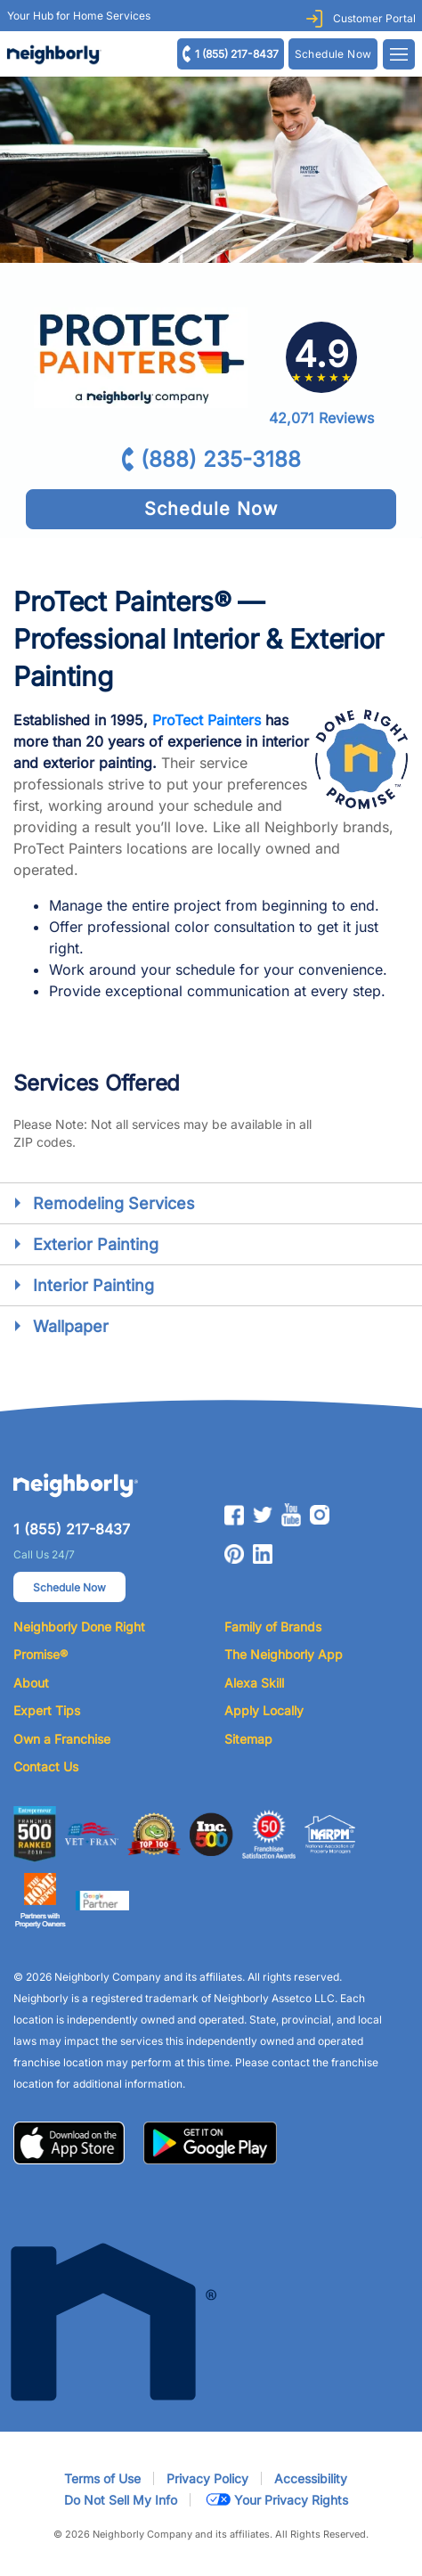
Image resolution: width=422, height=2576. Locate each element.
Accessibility (310, 2478)
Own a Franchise (61, 1738)
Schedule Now (211, 508)
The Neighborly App (283, 1654)
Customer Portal (374, 18)
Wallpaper (71, 1326)
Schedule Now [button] (69, 1587)
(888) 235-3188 (221, 459)
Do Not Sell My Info (120, 2499)
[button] (69, 2141)
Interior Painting (93, 1285)
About (31, 1682)
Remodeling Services (114, 1203)
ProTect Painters (206, 720)
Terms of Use (102, 2478)
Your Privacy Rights (275, 2499)
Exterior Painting (95, 1244)
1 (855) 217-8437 (237, 54)
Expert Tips (46, 1710)
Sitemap (248, 1738)
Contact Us (45, 1766)
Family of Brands (272, 1626)
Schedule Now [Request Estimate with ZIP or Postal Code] (333, 54)
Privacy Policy (207, 2478)
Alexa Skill (254, 1682)
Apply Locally (264, 1710)
